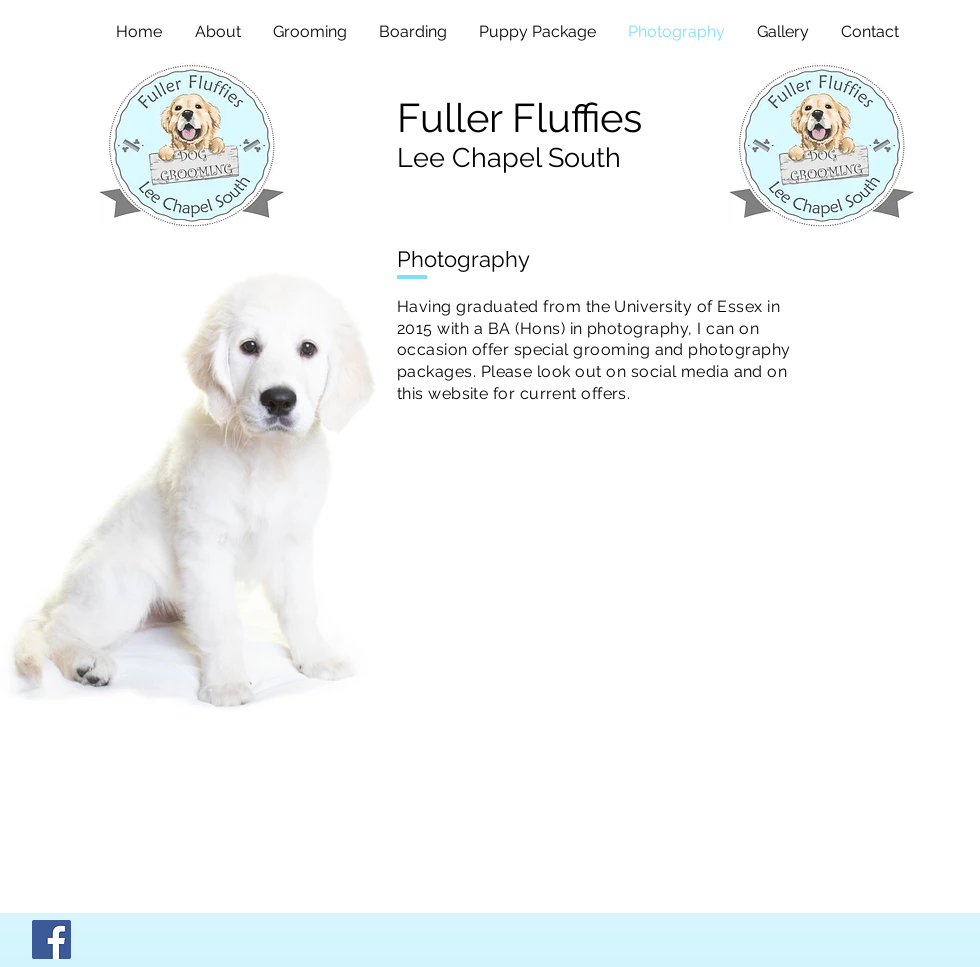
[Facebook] (51, 939)
